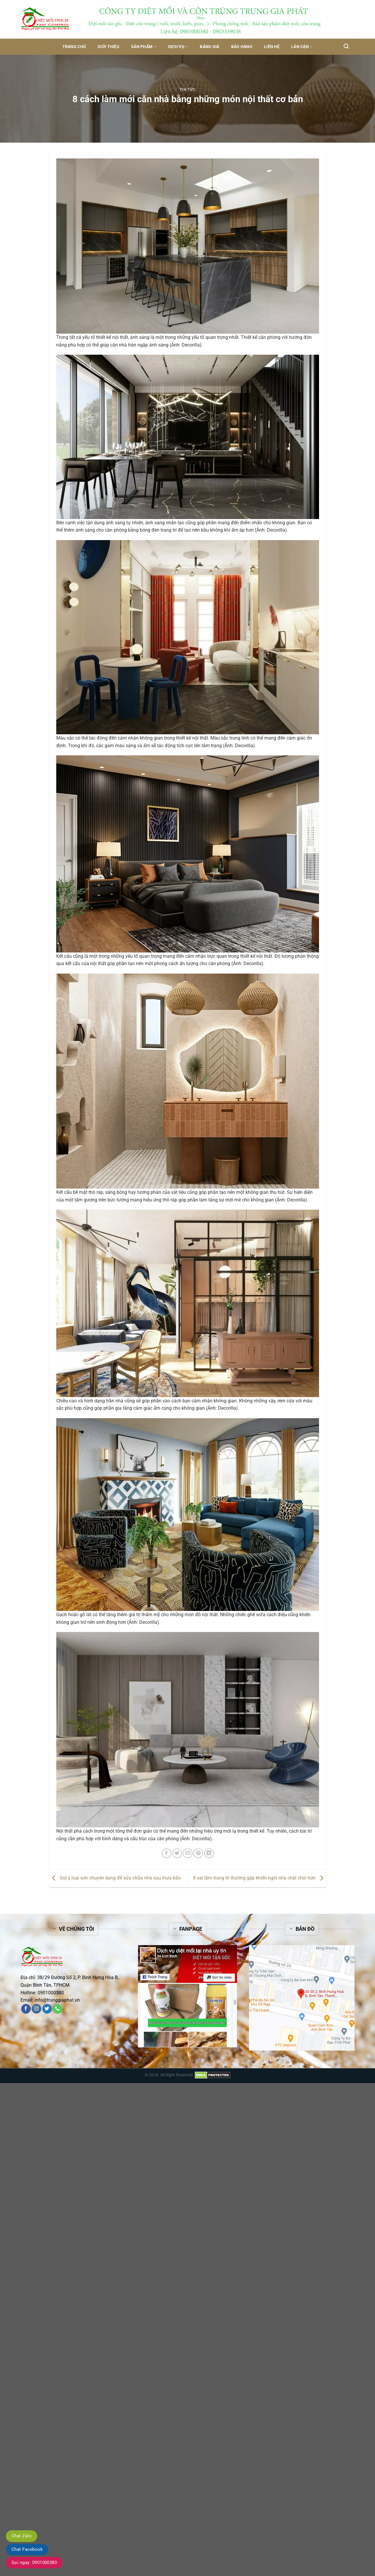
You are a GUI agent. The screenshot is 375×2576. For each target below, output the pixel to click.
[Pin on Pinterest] (198, 1853)
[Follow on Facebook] (26, 2009)
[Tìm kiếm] (346, 46)
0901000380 (51, 1992)
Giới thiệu (108, 46)
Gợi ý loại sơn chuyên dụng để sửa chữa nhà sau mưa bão (115, 1878)
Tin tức (188, 89)
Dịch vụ (178, 46)
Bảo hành (241, 46)
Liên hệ (271, 46)
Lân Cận (302, 46)
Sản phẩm (143, 46)
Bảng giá (209, 46)
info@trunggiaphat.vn (57, 2000)
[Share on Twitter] (177, 1853)
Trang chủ (74, 46)
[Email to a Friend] (187, 1853)
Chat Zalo (21, 2536)
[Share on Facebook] (166, 1853)
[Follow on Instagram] (36, 2009)
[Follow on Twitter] (47, 2009)
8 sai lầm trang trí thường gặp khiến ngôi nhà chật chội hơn (259, 1878)
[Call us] (57, 2009)
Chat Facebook (27, 2549)
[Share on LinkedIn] (209, 1853)
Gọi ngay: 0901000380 (34, 2562)
